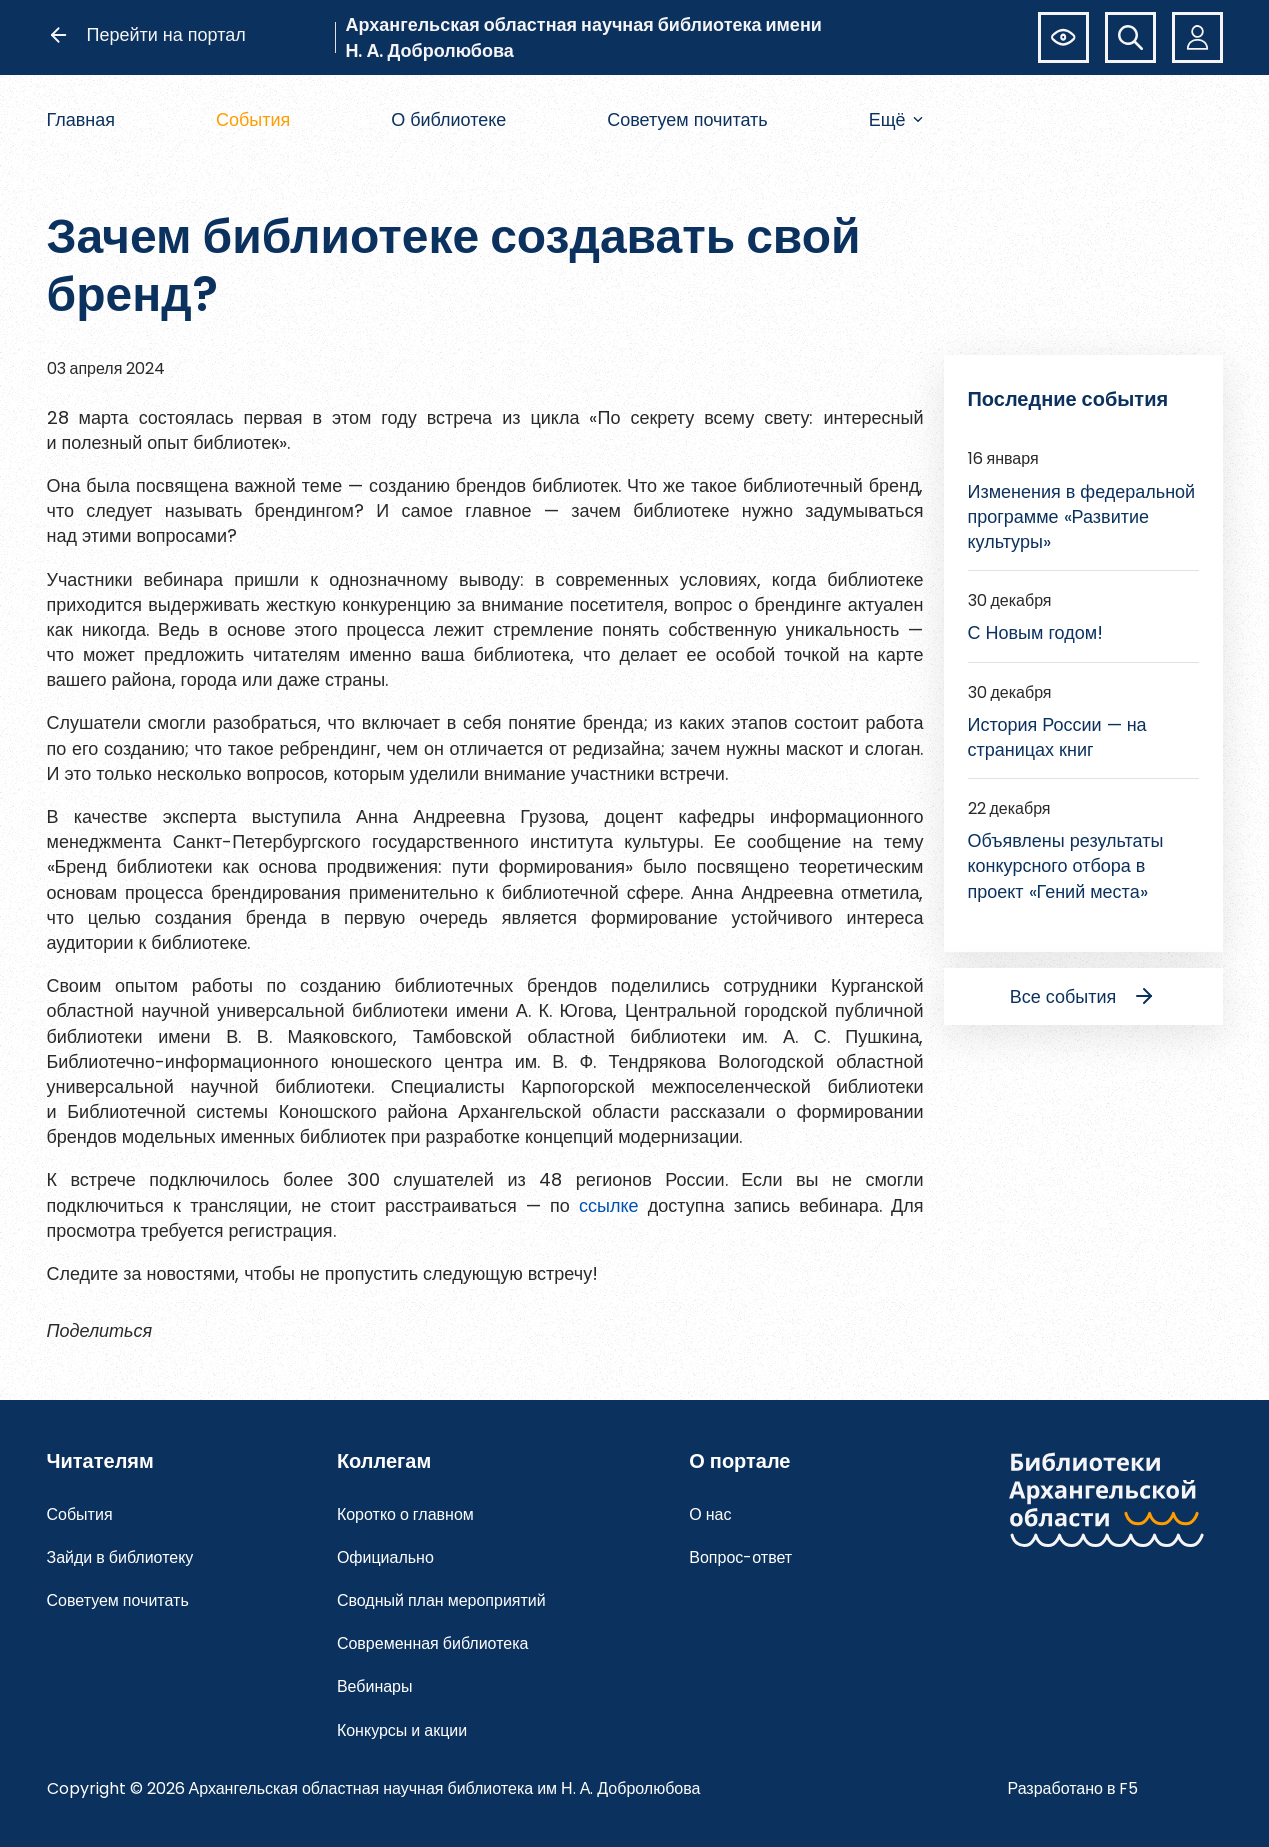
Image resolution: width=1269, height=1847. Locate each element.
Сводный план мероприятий (441, 1600)
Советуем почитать (687, 119)
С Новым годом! (1036, 632)
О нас (710, 1514)
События (253, 119)
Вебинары (375, 1686)
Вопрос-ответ (740, 1557)
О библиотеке (448, 119)
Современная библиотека (433, 1643)
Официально (385, 1557)
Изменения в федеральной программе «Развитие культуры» (1082, 516)
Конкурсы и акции (402, 1730)
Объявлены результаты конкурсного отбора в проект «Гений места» (1066, 865)
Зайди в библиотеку (120, 1557)
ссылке (609, 1205)
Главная (81, 119)
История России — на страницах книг (1057, 737)
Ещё (896, 119)
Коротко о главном (405, 1514)
